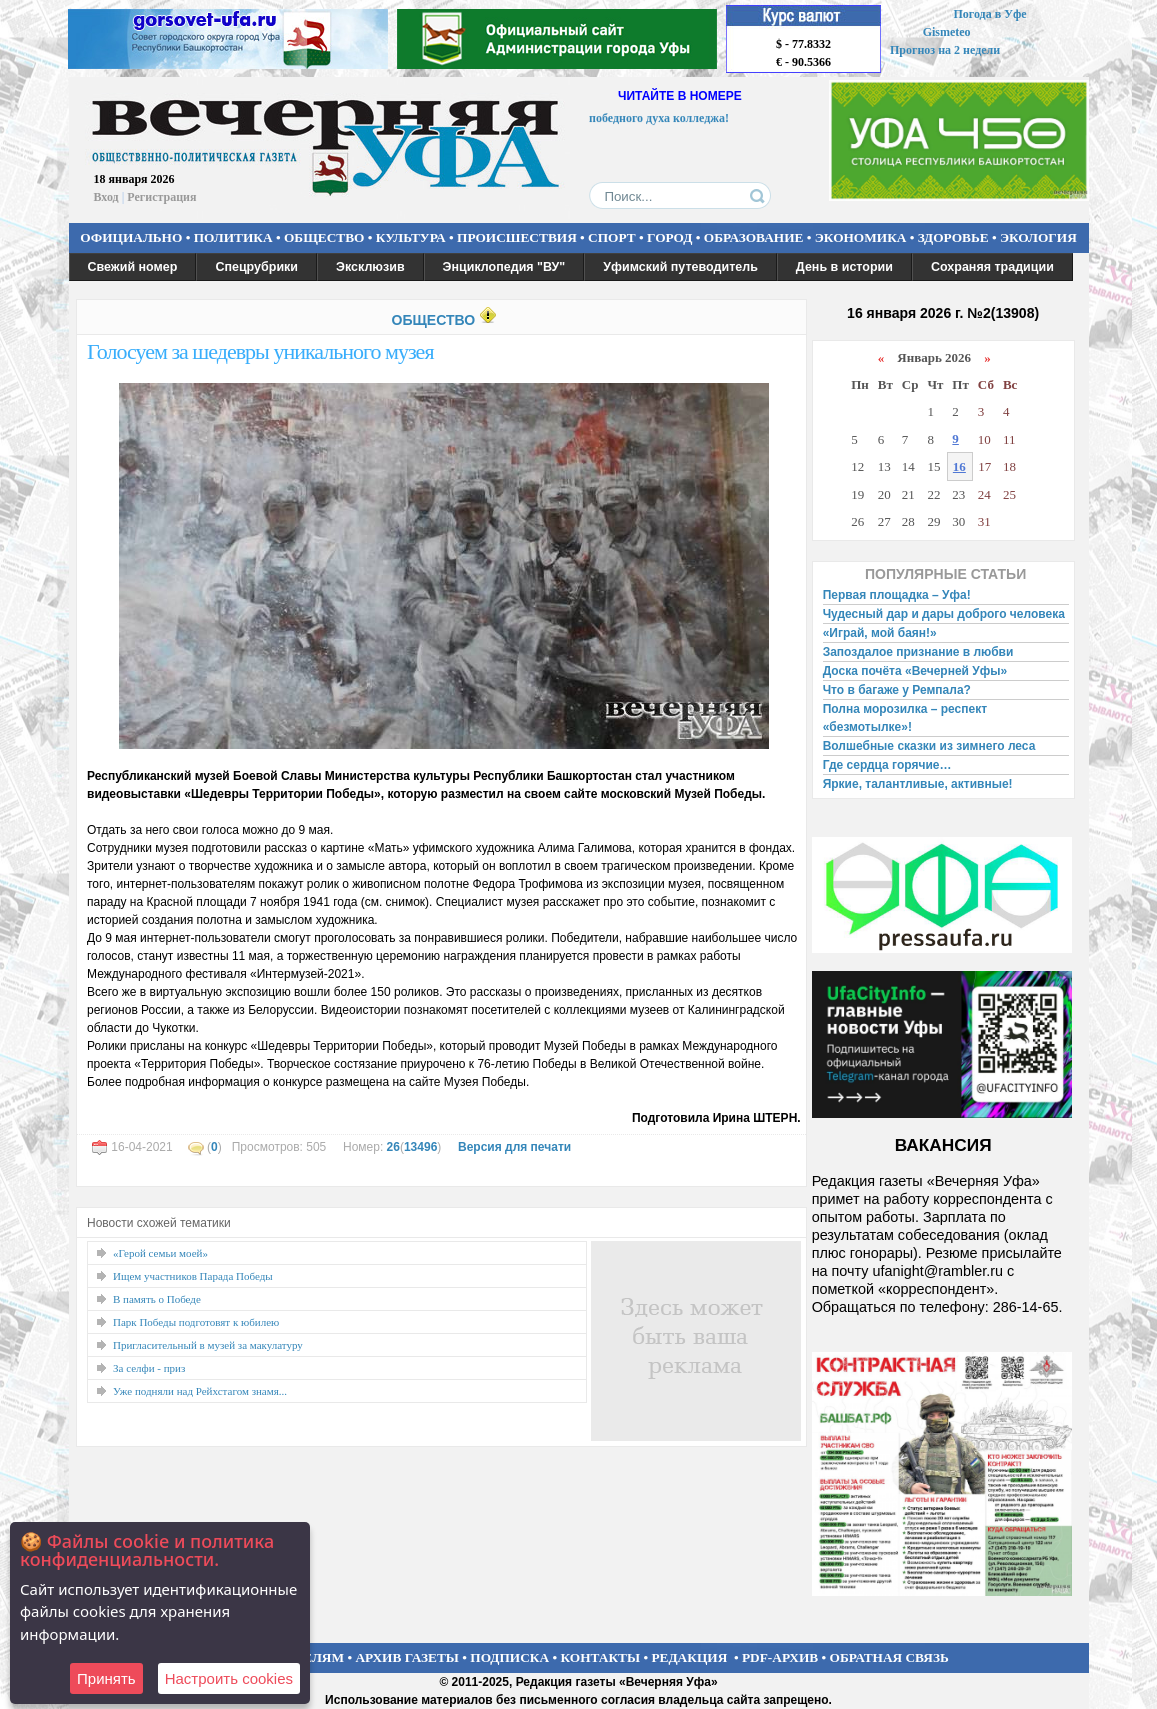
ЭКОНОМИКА (861, 237)
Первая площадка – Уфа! (897, 595)
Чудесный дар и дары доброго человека (944, 614)
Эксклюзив (370, 267)
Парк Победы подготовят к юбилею (196, 1322)
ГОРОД (669, 237)
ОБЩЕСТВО (324, 237)
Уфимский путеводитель (680, 267)
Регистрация (161, 197)
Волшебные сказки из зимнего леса (929, 746)
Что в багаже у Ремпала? (897, 690)
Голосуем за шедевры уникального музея (260, 351)
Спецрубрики (256, 267)
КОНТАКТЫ (601, 1657)
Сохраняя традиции (992, 267)
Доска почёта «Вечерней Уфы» (915, 671)
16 (959, 466)
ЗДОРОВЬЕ (953, 237)
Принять (106, 1678)
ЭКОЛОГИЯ (1038, 237)
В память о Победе (157, 1299)
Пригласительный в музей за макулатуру (208, 1345)
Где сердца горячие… (887, 765)
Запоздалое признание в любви (918, 652)
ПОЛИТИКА (233, 237)
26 (393, 1147)
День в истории (844, 267)
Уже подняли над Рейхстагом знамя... (200, 1391)
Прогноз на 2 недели (945, 50)
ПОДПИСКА (509, 1657)
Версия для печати (514, 1147)
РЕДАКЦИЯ (689, 1657)
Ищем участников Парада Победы (193, 1276)
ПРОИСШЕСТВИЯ (517, 237)
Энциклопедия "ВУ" (504, 267)
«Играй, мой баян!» (880, 633)
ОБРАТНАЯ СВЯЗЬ (889, 1657)
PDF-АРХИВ (780, 1657)
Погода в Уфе (989, 14)
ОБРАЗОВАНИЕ (754, 237)
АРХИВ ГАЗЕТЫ (407, 1657)
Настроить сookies (229, 1678)
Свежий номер (133, 267)
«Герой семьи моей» (160, 1253)
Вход (106, 197)
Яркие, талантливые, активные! (918, 784)
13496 (420, 1147)
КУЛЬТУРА (411, 237)
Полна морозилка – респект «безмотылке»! (905, 718)
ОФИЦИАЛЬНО (131, 237)
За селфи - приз (149, 1368)
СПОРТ (612, 237)
